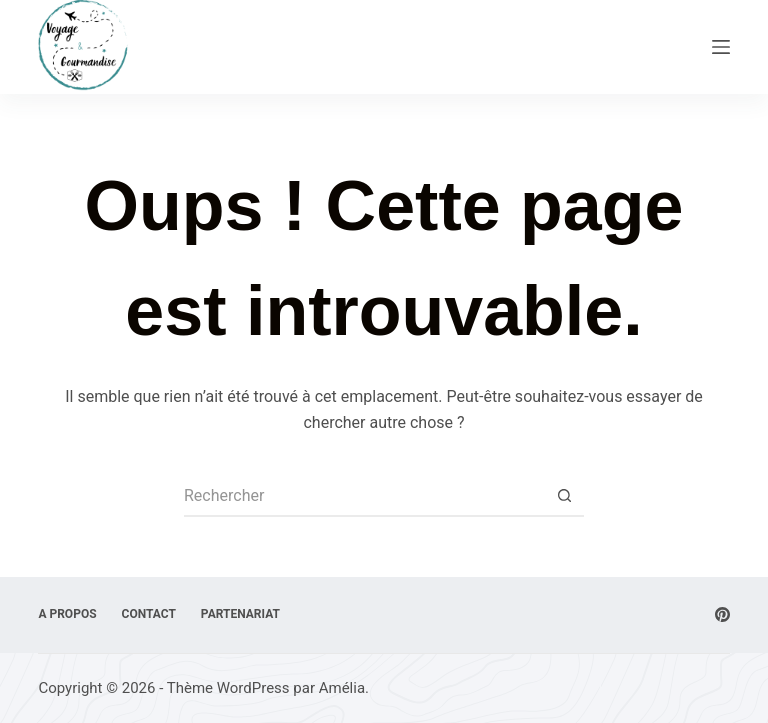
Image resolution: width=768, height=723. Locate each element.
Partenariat (240, 614)
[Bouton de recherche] (564, 497)
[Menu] (721, 47)
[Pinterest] (722, 614)
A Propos (67, 614)
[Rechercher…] (364, 497)
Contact (149, 614)
